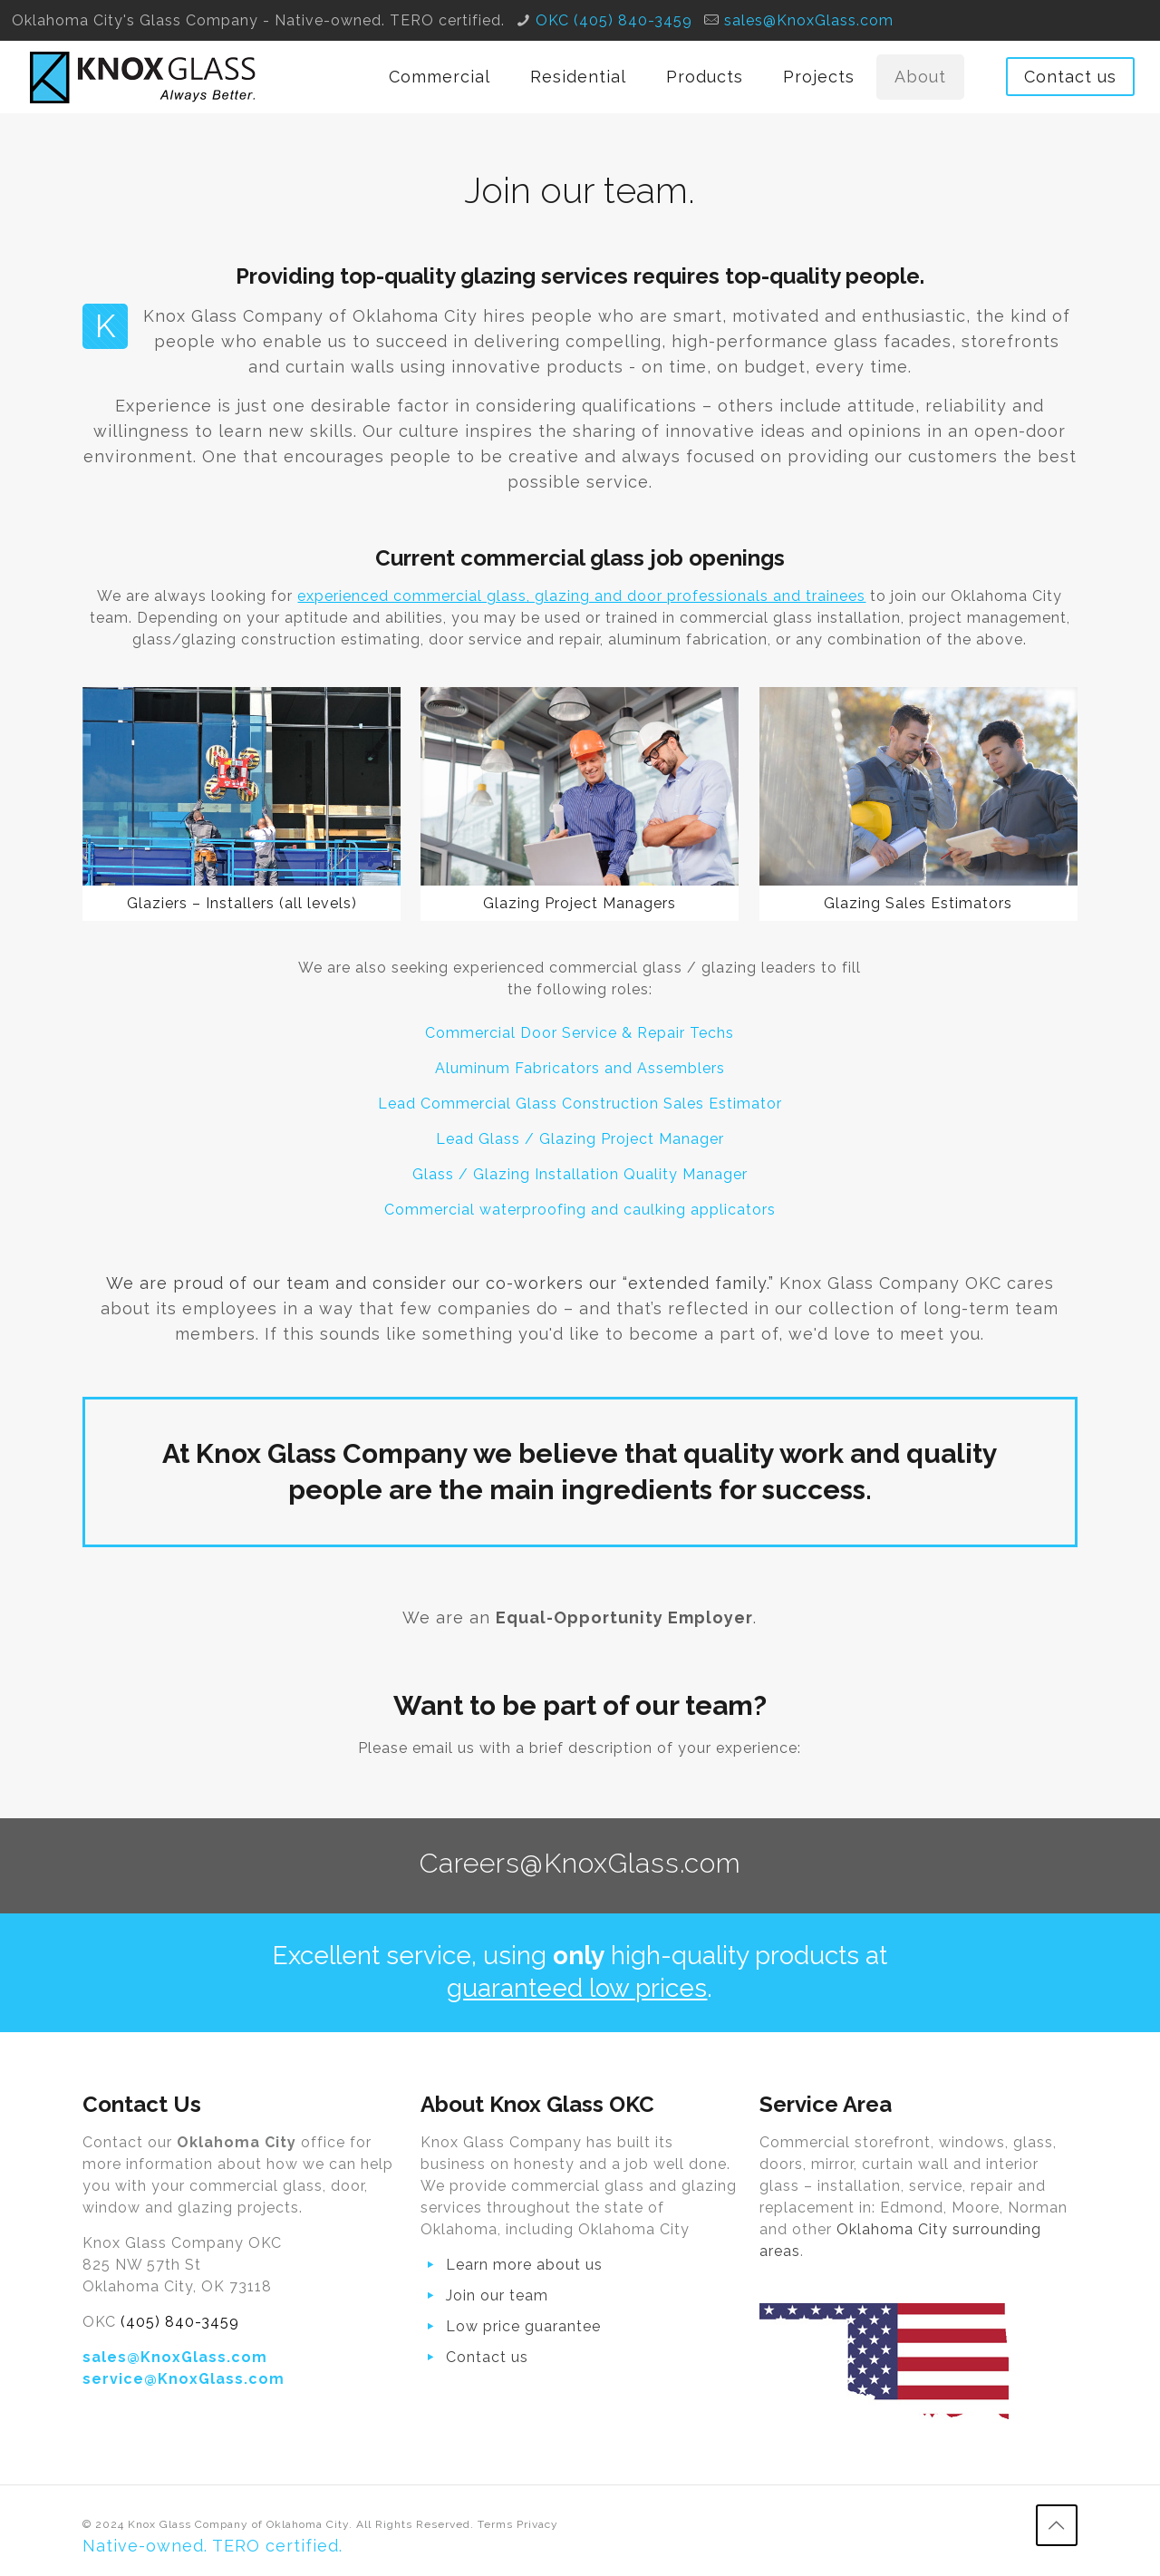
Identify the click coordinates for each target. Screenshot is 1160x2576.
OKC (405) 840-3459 (614, 20)
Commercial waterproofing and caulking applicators (580, 1209)
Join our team (497, 2295)
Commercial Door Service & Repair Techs (579, 1032)
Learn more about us (524, 2264)
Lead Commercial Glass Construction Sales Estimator (580, 1103)
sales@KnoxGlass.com (809, 20)
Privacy (537, 2524)
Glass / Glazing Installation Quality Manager (580, 1174)
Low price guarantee (523, 2326)
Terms (495, 2524)
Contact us (1070, 76)
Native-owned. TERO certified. (212, 2545)
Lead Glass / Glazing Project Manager (580, 1139)
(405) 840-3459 (180, 2321)
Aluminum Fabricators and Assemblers (580, 1068)
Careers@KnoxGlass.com (580, 1863)
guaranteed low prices (577, 1988)
